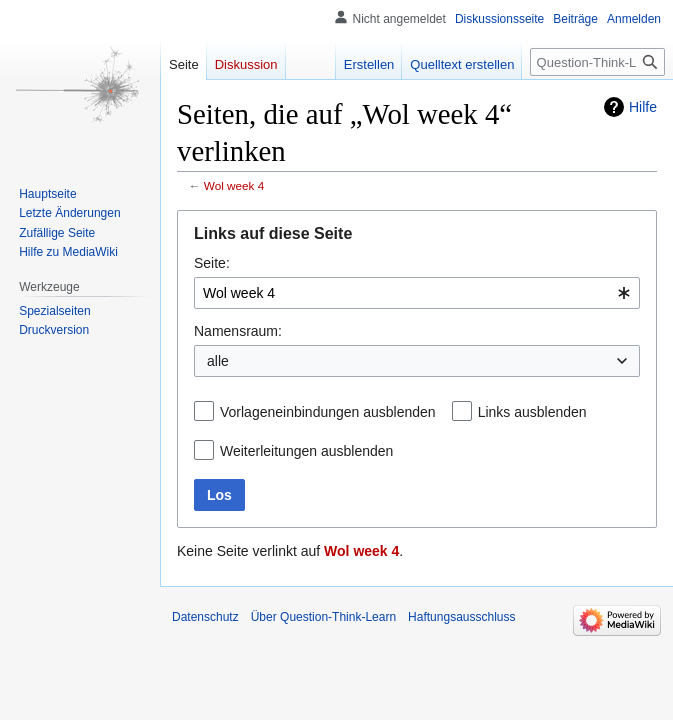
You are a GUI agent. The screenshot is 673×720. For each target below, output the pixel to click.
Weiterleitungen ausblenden (306, 451)
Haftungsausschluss (461, 617)
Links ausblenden (532, 412)
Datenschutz (205, 617)
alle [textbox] (218, 361)
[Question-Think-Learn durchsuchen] (597, 62)
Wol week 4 (234, 185)
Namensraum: (238, 331)
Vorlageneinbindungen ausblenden (328, 412)
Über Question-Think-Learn (323, 617)
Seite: (212, 263)
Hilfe (643, 107)
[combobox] (417, 293)
